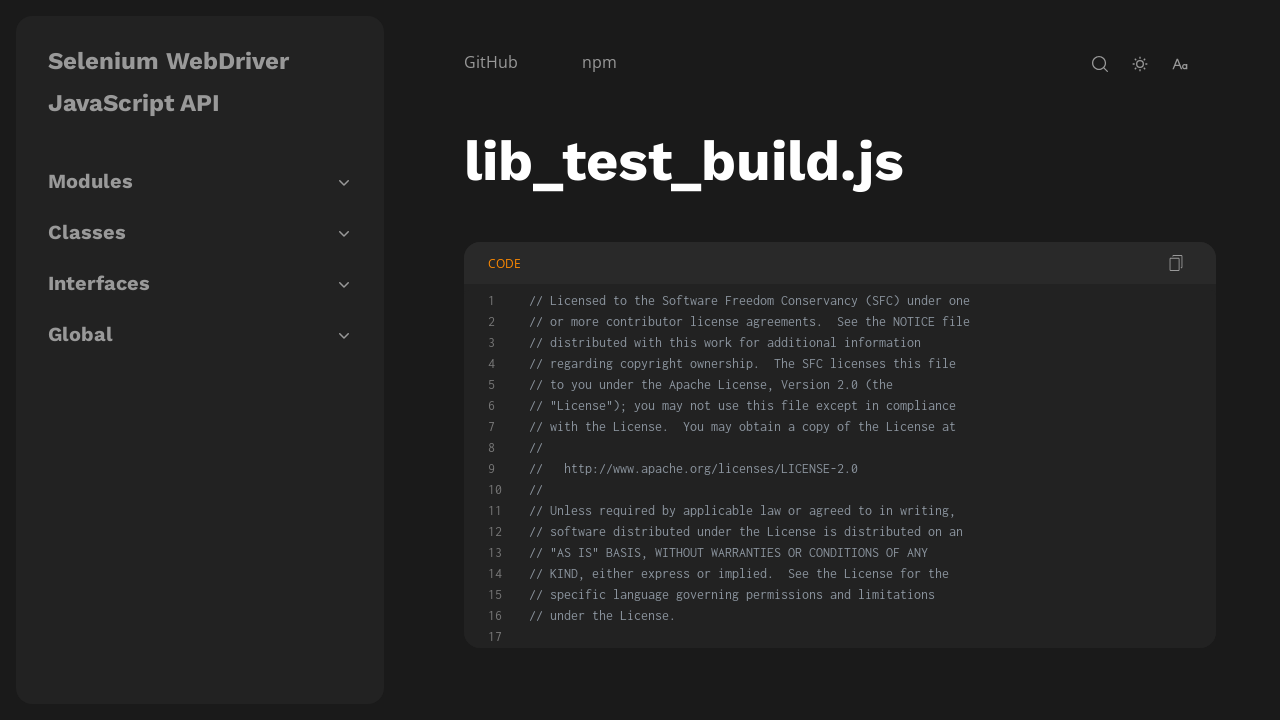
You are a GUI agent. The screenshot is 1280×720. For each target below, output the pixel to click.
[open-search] (1100, 64)
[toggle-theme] (1140, 64)
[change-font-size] (1180, 64)
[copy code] (1176, 263)
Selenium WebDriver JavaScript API (168, 82)
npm (599, 62)
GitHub (491, 62)
